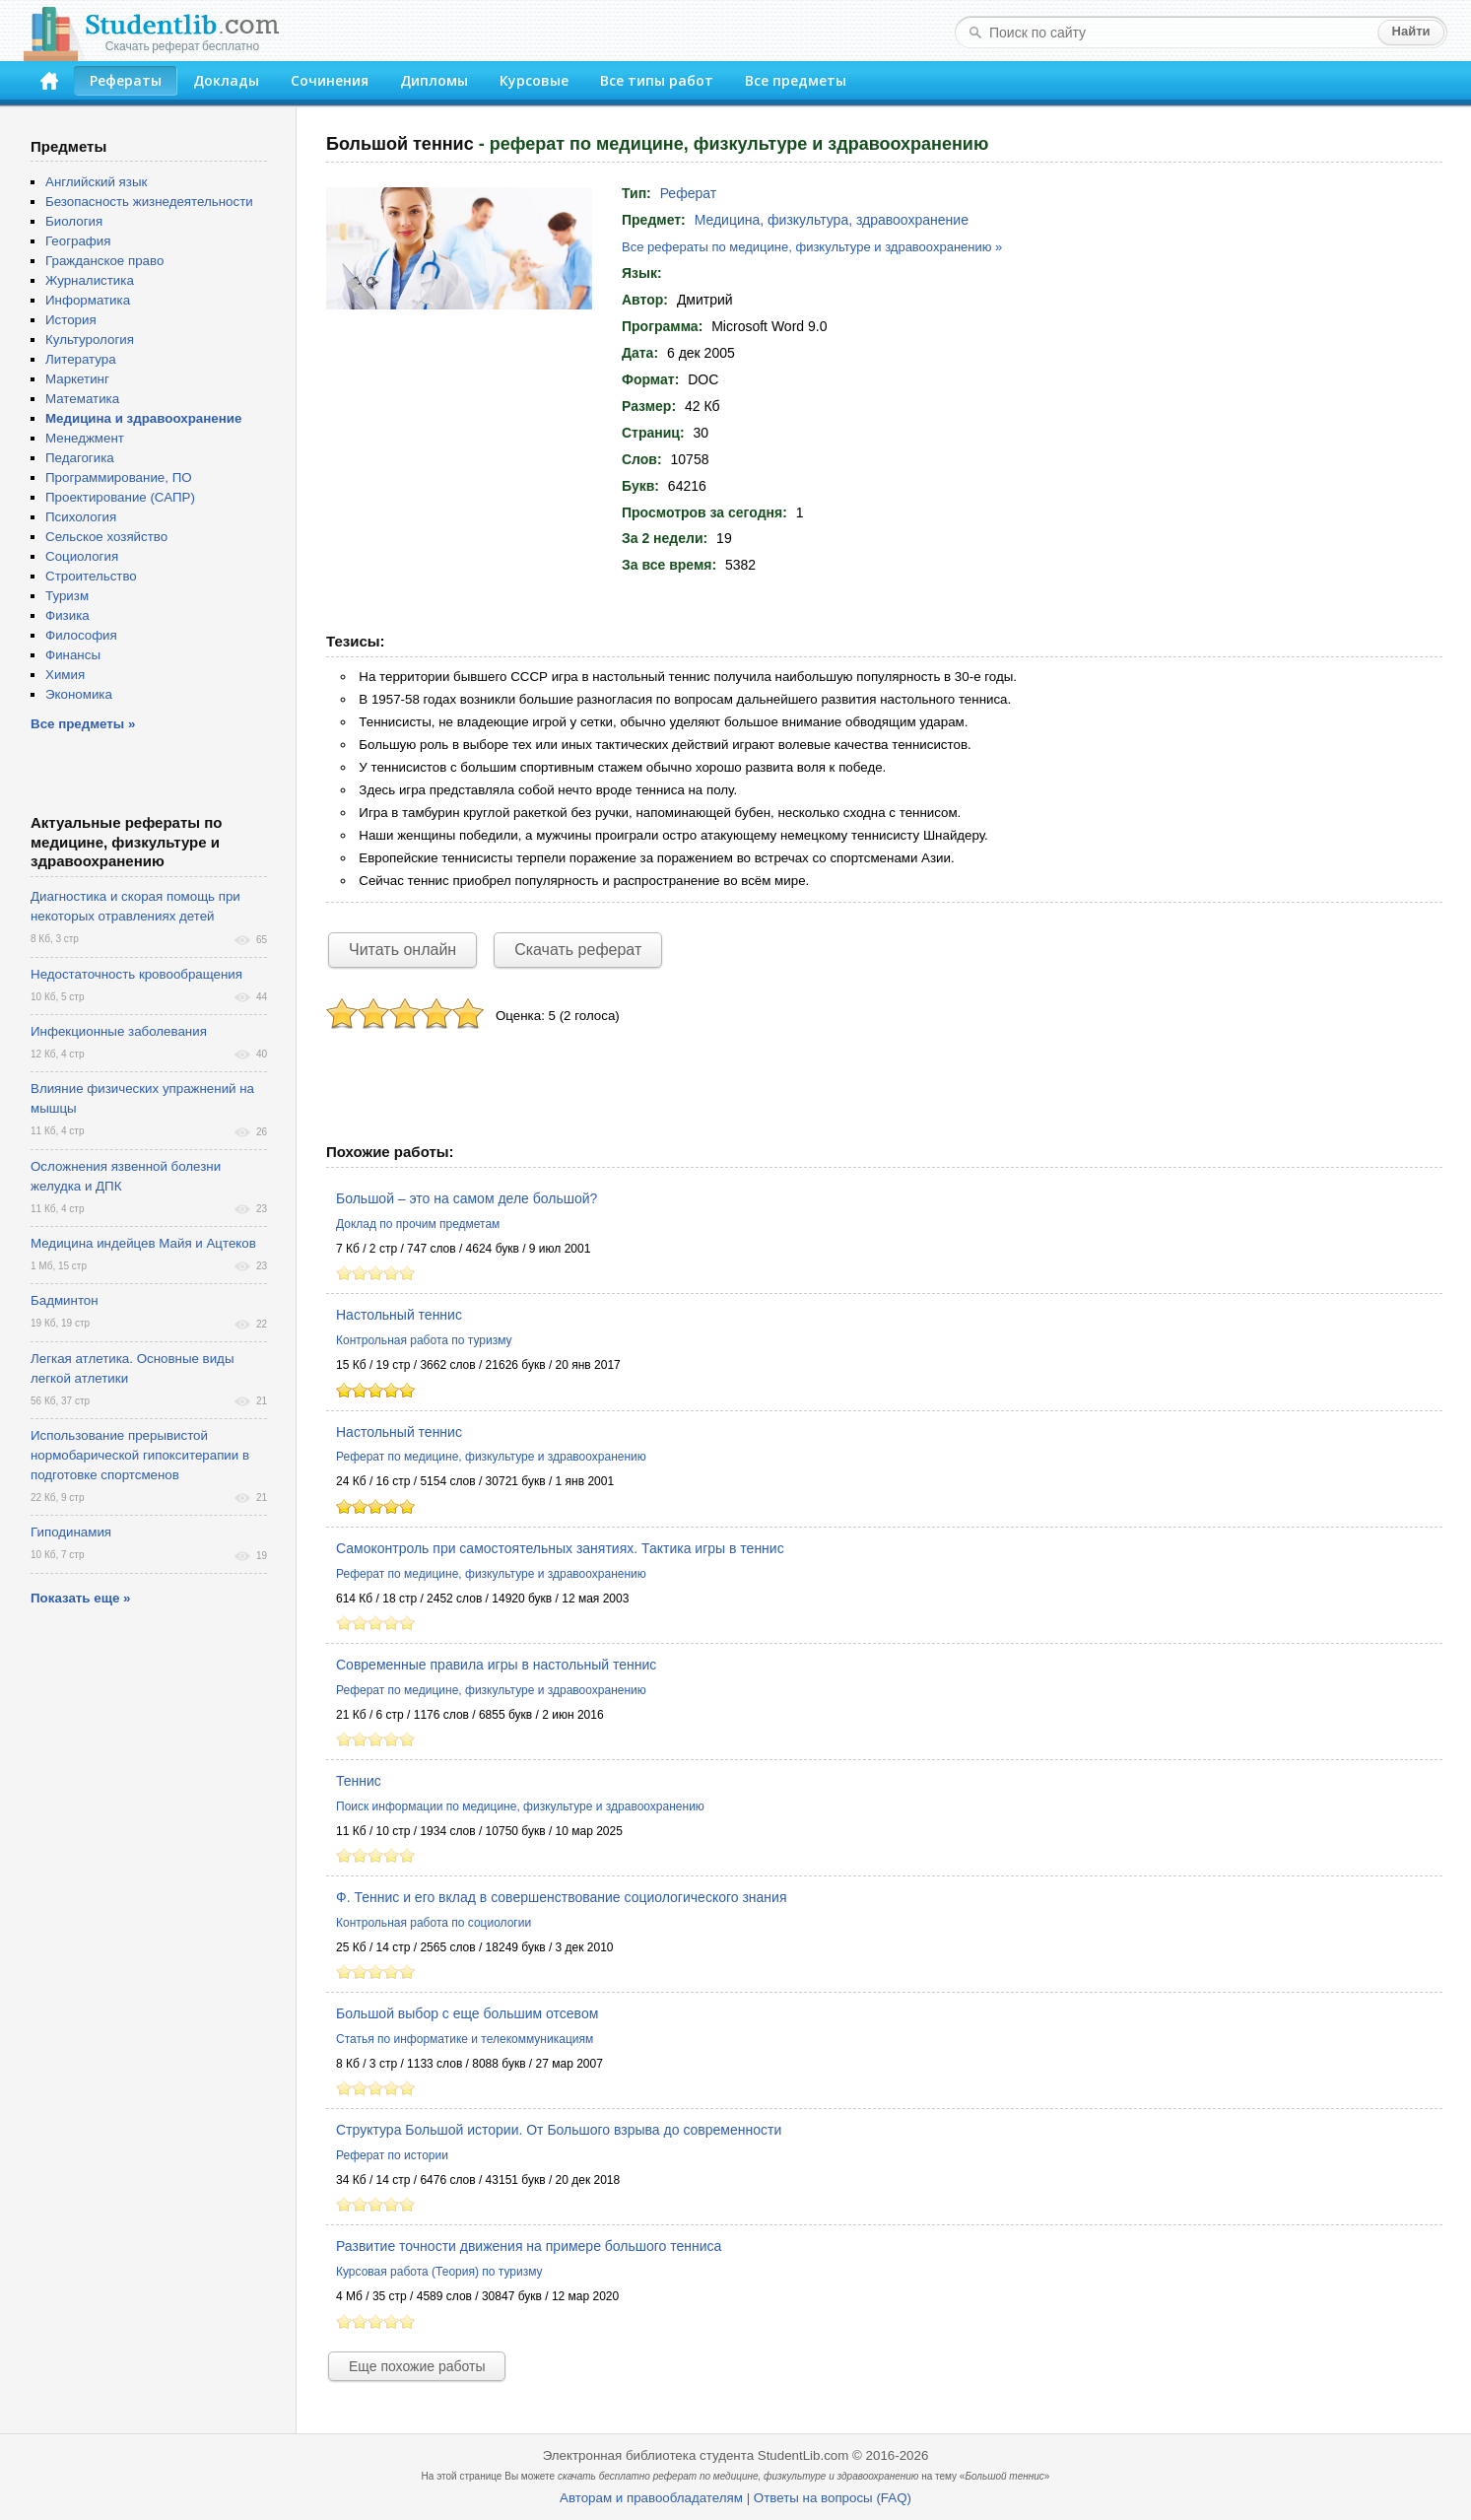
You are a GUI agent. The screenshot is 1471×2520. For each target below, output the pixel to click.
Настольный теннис (399, 1315)
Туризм (67, 595)
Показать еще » (80, 1598)
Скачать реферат (577, 949)
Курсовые (534, 80)
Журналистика (89, 280)
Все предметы (795, 80)
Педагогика (79, 457)
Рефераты (126, 80)
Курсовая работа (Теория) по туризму (439, 2272)
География (77, 241)
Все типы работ (656, 80)
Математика (82, 398)
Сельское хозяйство (106, 536)
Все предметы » (83, 723)
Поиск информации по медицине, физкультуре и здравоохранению (520, 1806)
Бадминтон (65, 1300)
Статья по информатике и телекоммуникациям (464, 2039)
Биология (73, 221)
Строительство (91, 576)
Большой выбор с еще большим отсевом (467, 2013)
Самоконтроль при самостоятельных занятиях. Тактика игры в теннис (560, 1548)
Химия (65, 674)
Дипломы (434, 80)
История (71, 319)
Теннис (358, 1781)
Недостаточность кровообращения (136, 974)
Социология (81, 556)
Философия (81, 635)
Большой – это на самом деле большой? (466, 1198)
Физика (67, 615)
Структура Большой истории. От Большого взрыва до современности (558, 2130)
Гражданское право (104, 260)
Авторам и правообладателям (651, 2497)
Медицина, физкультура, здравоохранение (832, 220)
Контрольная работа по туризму (424, 1340)
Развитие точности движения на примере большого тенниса (528, 2246)
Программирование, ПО (118, 477)
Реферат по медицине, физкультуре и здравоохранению (491, 1457)
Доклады (226, 80)
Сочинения (329, 80)
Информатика (87, 300)
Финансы (72, 654)
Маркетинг (77, 379)
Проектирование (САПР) (120, 497)
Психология (80, 517)
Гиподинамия (71, 1532)
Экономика (78, 694)
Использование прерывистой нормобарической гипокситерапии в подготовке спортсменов (140, 1455)
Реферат (688, 193)
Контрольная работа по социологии (433, 1923)
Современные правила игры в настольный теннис (496, 1664)
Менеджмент (84, 438)
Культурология (89, 339)
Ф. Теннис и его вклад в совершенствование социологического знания (561, 1897)
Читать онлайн (402, 949)
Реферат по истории (392, 2155)
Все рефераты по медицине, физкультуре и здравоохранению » (812, 246)
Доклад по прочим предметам (418, 1224)
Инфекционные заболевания (119, 1031)
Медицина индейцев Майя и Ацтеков (143, 1243)
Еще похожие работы (417, 2366)
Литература (80, 359)
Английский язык (96, 181)
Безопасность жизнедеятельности (149, 201)
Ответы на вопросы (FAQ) (832, 2497)
